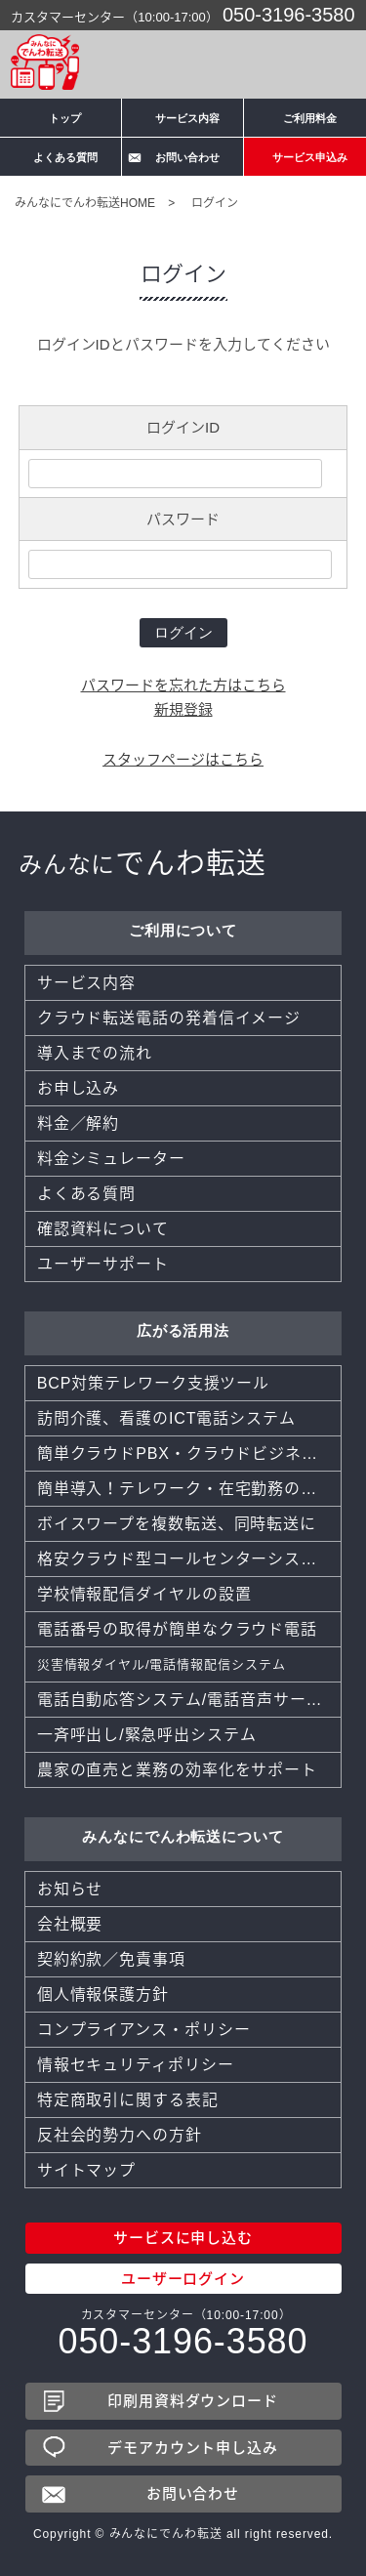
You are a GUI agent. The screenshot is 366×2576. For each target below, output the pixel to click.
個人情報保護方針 (103, 1994)
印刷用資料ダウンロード (192, 2400)
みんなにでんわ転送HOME (85, 203)
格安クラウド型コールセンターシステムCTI (189, 1559)
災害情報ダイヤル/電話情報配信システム (161, 1664)
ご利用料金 (310, 118)
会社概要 (70, 1924)
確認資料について (103, 1229)
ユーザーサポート (103, 1264)
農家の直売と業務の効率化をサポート (177, 1770)
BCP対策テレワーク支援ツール (153, 1383)
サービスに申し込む (183, 2237)
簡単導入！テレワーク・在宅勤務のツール (189, 1488)
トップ (65, 118)
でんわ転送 (142, 863)
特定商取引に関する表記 (128, 2100)
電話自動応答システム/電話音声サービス (188, 1699)
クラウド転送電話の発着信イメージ (169, 1018)
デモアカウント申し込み (192, 2447)
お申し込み (78, 1088)
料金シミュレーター (111, 1158)
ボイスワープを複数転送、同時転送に (176, 1524)
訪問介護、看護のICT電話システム (166, 1418)
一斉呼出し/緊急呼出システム (147, 1734)
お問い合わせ (187, 157)
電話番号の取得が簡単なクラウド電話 (177, 1629)
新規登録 (183, 709)
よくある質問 (65, 157)
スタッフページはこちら (183, 759)
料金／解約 (78, 1123)
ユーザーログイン (183, 2278)
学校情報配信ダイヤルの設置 (144, 1594)
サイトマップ (86, 2170)
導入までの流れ (94, 1053)
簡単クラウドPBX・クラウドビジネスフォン (189, 1453)
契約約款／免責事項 (111, 1959)
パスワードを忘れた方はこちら (183, 685)
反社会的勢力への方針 (119, 2135)
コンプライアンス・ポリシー (144, 2029)
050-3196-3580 (289, 14)
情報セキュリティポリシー (135, 2065)
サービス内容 (187, 118)
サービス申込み (309, 157)
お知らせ (70, 1889)
